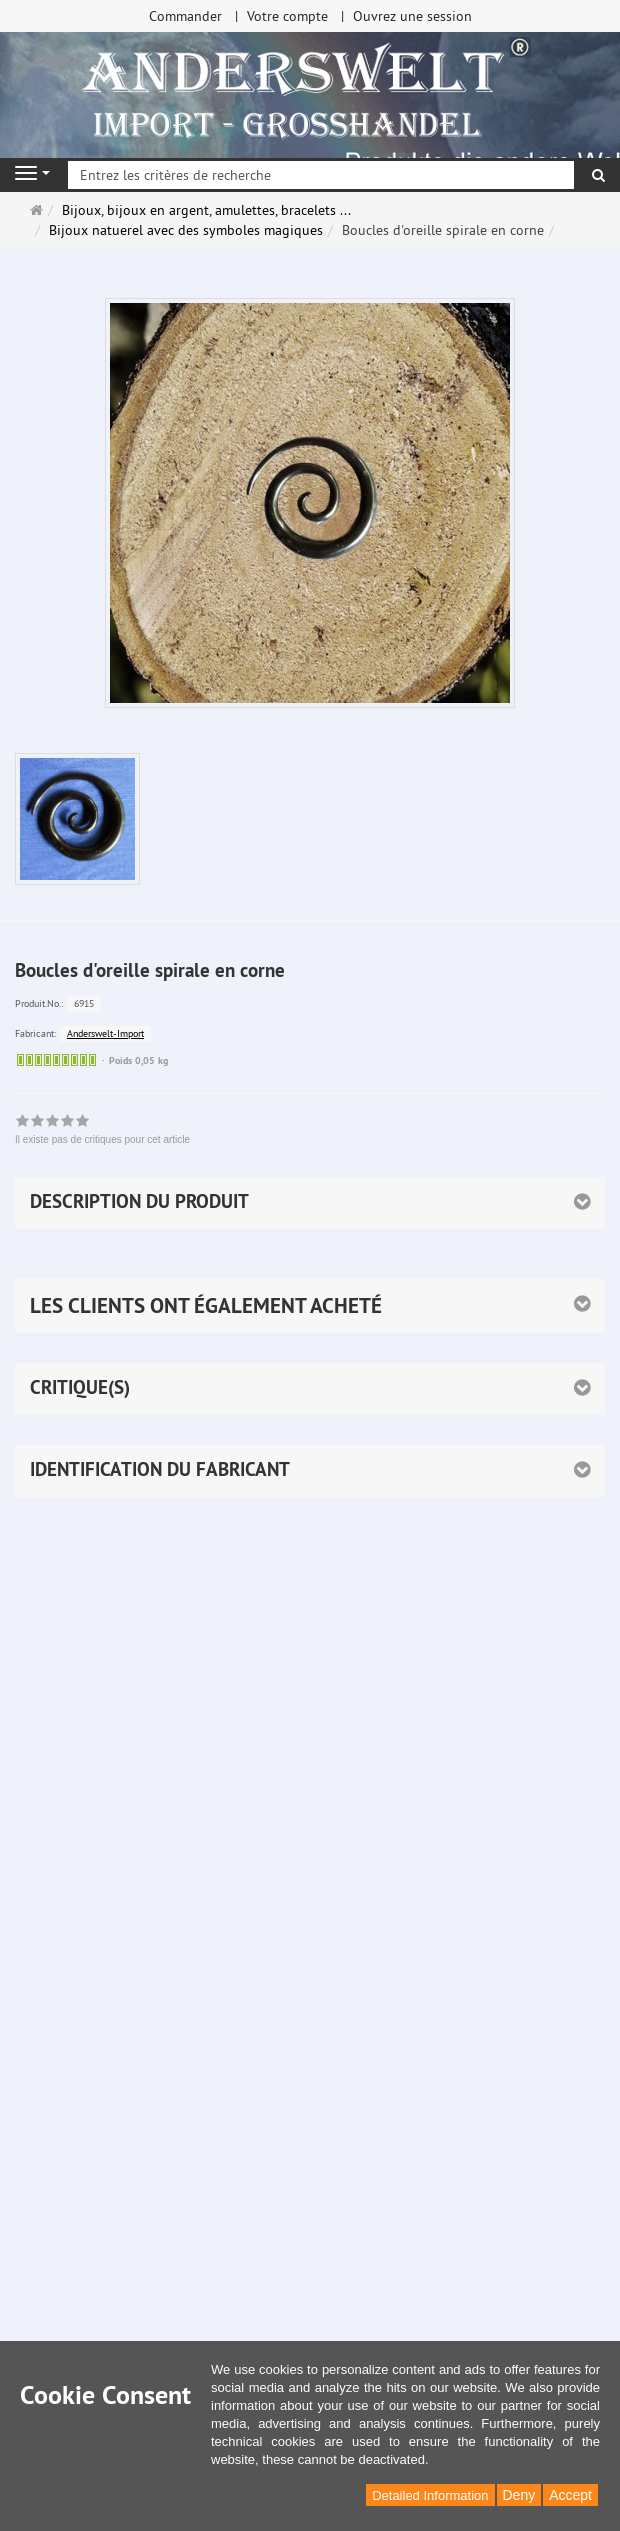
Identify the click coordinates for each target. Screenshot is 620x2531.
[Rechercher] (598, 175)
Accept (570, 2495)
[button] (310, 1306)
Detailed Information (430, 2495)
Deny (519, 2495)
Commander (185, 16)
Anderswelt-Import (105, 1033)
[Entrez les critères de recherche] (321, 175)
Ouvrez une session (412, 16)
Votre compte (287, 16)
